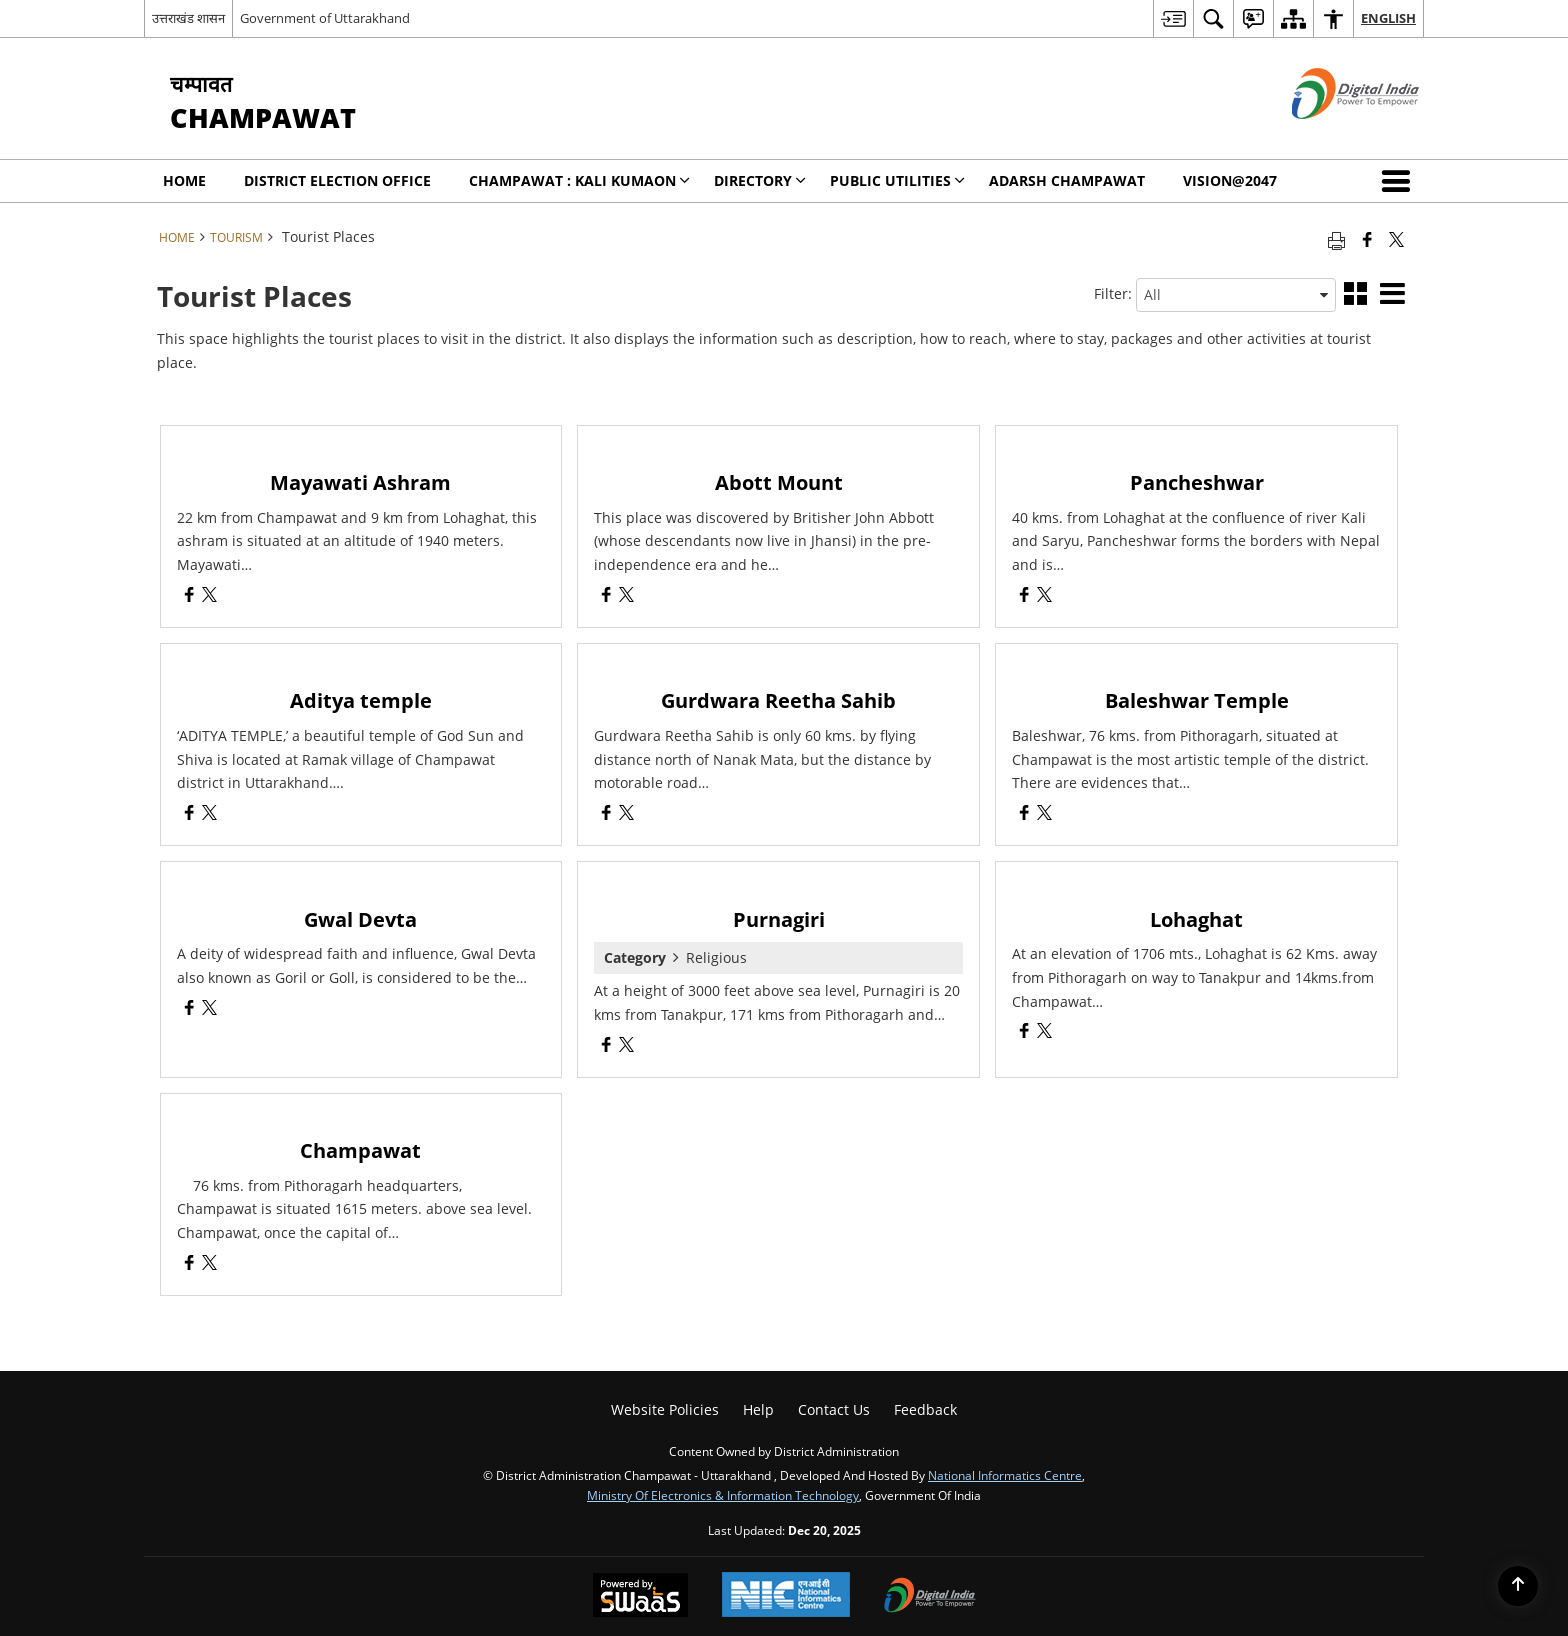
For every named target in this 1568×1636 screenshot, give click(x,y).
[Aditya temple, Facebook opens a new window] (189, 814)
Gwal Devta (360, 919)
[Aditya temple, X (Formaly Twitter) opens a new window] (209, 814)
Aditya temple (361, 700)
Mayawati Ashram (360, 482)
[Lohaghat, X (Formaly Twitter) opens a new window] (1044, 1032)
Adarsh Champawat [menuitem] (1067, 180)
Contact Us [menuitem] (834, 1409)
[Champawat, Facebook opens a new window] (189, 1264)
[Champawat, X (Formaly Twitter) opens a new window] (209, 1264)
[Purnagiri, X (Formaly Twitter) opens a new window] (626, 1046)
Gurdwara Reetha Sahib (778, 700)
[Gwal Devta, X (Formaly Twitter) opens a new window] (209, 1009)
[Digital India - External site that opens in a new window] (1330, 135)
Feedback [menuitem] (925, 1409)
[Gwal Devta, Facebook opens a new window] (189, 1009)
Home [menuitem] (184, 180)
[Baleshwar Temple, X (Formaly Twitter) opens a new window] (1044, 814)
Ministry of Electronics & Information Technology (723, 1495)
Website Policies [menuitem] (665, 1409)
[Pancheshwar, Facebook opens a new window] (1024, 596)
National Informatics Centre (1005, 1475)
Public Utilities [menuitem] (897, 180)
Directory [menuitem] (760, 180)
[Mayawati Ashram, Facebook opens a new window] (189, 596)
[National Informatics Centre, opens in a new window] (786, 1596)
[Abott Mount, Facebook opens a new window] (606, 596)
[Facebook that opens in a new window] (1367, 239)
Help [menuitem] (758, 1409)
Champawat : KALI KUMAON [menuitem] (579, 180)
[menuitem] (1173, 18)
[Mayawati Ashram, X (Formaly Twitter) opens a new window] (209, 596)
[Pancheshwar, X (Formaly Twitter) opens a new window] (1044, 596)
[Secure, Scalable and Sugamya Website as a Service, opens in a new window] (640, 1597)
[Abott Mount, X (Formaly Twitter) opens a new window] (626, 596)
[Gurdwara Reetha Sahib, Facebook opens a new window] (606, 814)
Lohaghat (1196, 919)
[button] (1400, 181)
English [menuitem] (1388, 18)
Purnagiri (779, 919)
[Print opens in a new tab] (1336, 239)
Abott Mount (779, 482)
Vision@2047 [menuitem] (1230, 180)
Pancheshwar (1197, 482)
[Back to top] (1518, 1586)
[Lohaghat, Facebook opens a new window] (1024, 1032)
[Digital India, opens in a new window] (930, 1597)
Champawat (360, 1150)
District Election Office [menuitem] (337, 180)
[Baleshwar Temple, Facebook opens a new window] (1024, 814)
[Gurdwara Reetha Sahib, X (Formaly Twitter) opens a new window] (626, 814)
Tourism (236, 237)
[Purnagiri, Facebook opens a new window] (606, 1046)
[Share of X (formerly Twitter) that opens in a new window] (1396, 239)
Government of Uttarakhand (325, 18)
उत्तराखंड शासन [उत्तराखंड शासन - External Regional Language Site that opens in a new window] (188, 18)
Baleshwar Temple (1197, 700)
